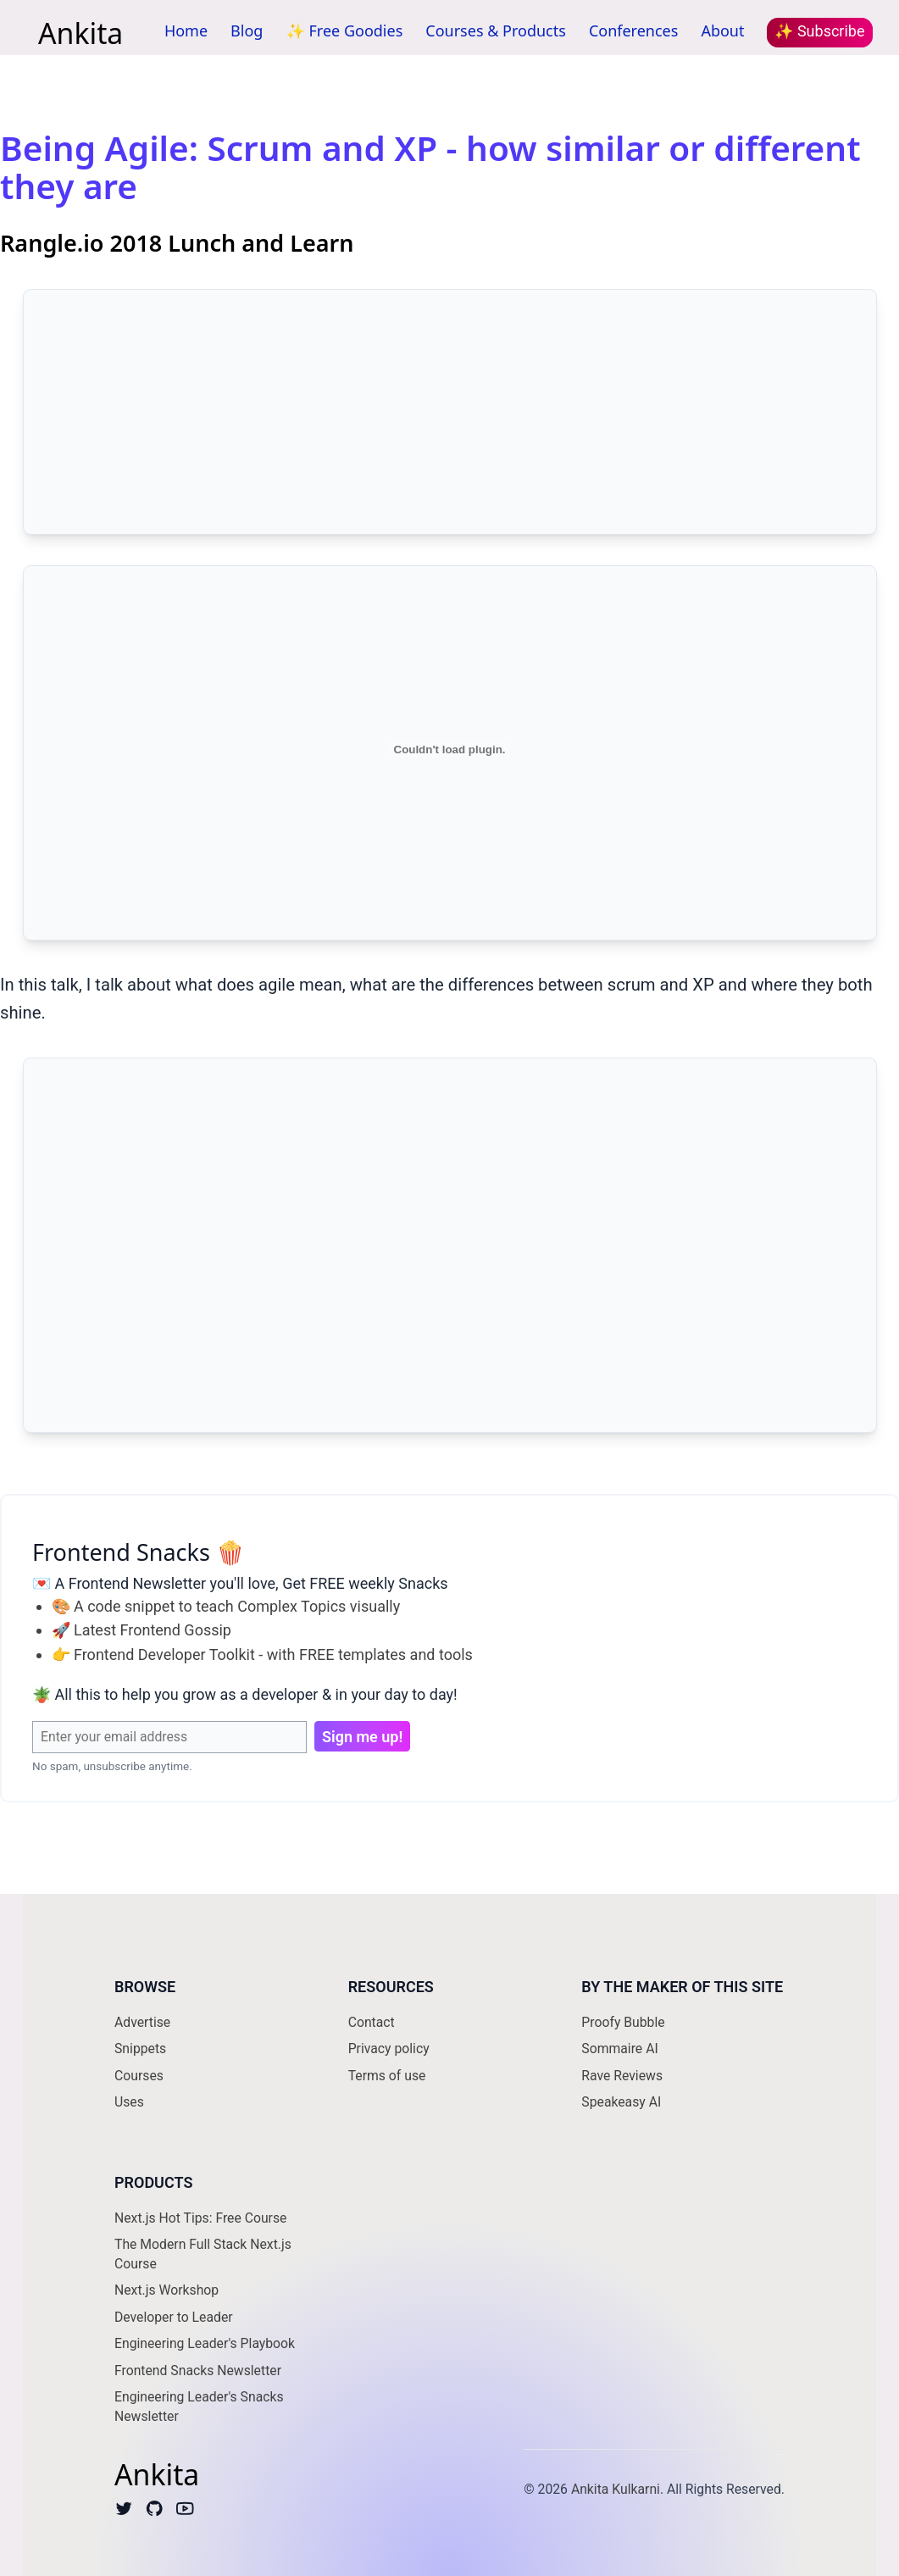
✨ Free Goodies (344, 30)
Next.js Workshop (166, 2290)
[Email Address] (169, 1737)
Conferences (634, 30)
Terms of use (387, 2076)
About (722, 30)
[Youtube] (185, 2512)
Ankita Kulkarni (615, 2489)
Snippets (140, 2048)
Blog (246, 30)
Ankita (80, 32)
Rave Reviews (622, 2076)
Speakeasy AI (621, 2102)
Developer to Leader (173, 2317)
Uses (129, 2102)
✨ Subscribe (819, 31)
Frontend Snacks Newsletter (197, 2370)
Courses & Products (495, 30)
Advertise (142, 2022)
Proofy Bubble (622, 2022)
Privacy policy (389, 2048)
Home (186, 30)
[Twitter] (124, 2512)
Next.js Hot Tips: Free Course (200, 2218)
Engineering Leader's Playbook (204, 2343)
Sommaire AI (619, 2048)
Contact (371, 2022)
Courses (139, 2076)
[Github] (154, 2512)
